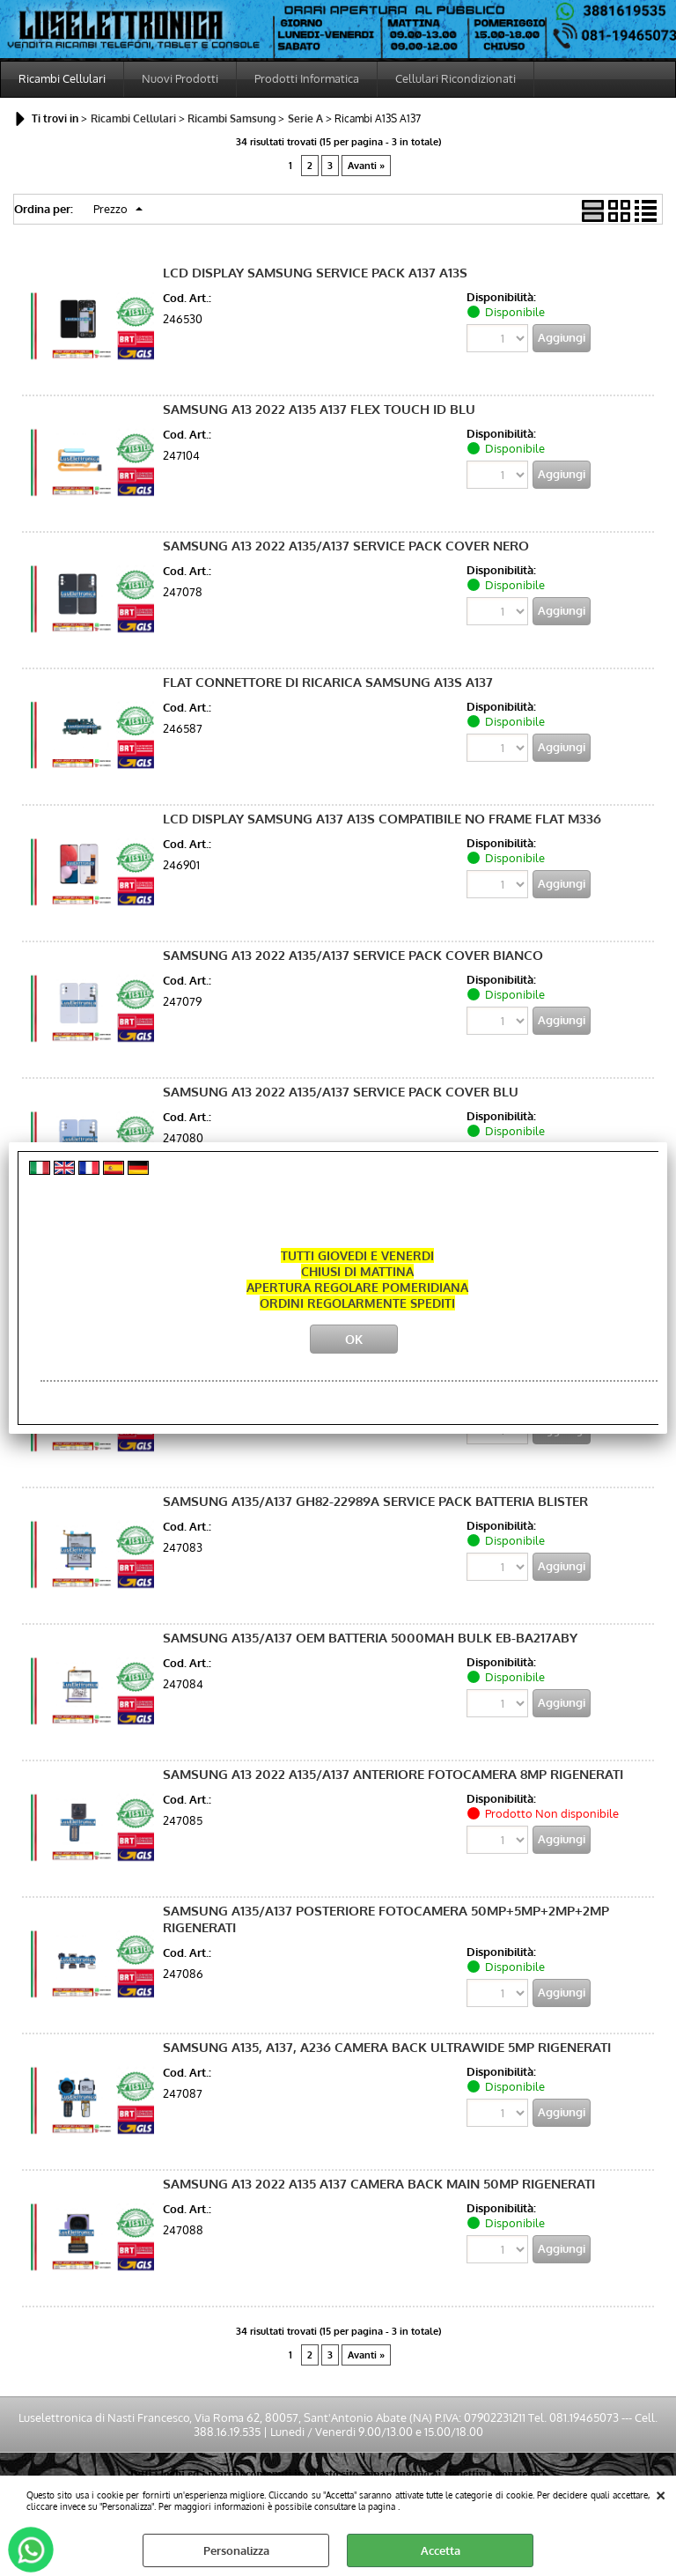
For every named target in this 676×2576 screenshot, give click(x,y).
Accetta (440, 2550)
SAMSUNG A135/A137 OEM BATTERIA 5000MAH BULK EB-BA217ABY (370, 1637)
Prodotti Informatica (306, 78)
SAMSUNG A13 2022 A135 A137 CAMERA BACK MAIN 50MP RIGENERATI (379, 2183)
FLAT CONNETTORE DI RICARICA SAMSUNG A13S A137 (328, 682)
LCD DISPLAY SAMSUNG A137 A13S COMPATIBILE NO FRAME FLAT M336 (382, 818)
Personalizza (236, 2550)
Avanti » (366, 165)
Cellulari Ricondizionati (455, 78)
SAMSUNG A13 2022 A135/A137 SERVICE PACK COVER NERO (346, 545)
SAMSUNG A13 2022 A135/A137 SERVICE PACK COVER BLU (340, 1091)
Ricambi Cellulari (62, 78)
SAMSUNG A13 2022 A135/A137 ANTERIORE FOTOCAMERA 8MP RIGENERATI (393, 1774)
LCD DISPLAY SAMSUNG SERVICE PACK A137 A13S (315, 272)
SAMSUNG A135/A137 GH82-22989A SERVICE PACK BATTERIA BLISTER (375, 1501)
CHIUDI (660, 2493)
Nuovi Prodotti (180, 78)
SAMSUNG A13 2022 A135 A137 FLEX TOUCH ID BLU (319, 409)
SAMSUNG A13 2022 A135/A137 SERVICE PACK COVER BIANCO (353, 955)
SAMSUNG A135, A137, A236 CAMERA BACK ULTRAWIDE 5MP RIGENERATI (387, 2047)
